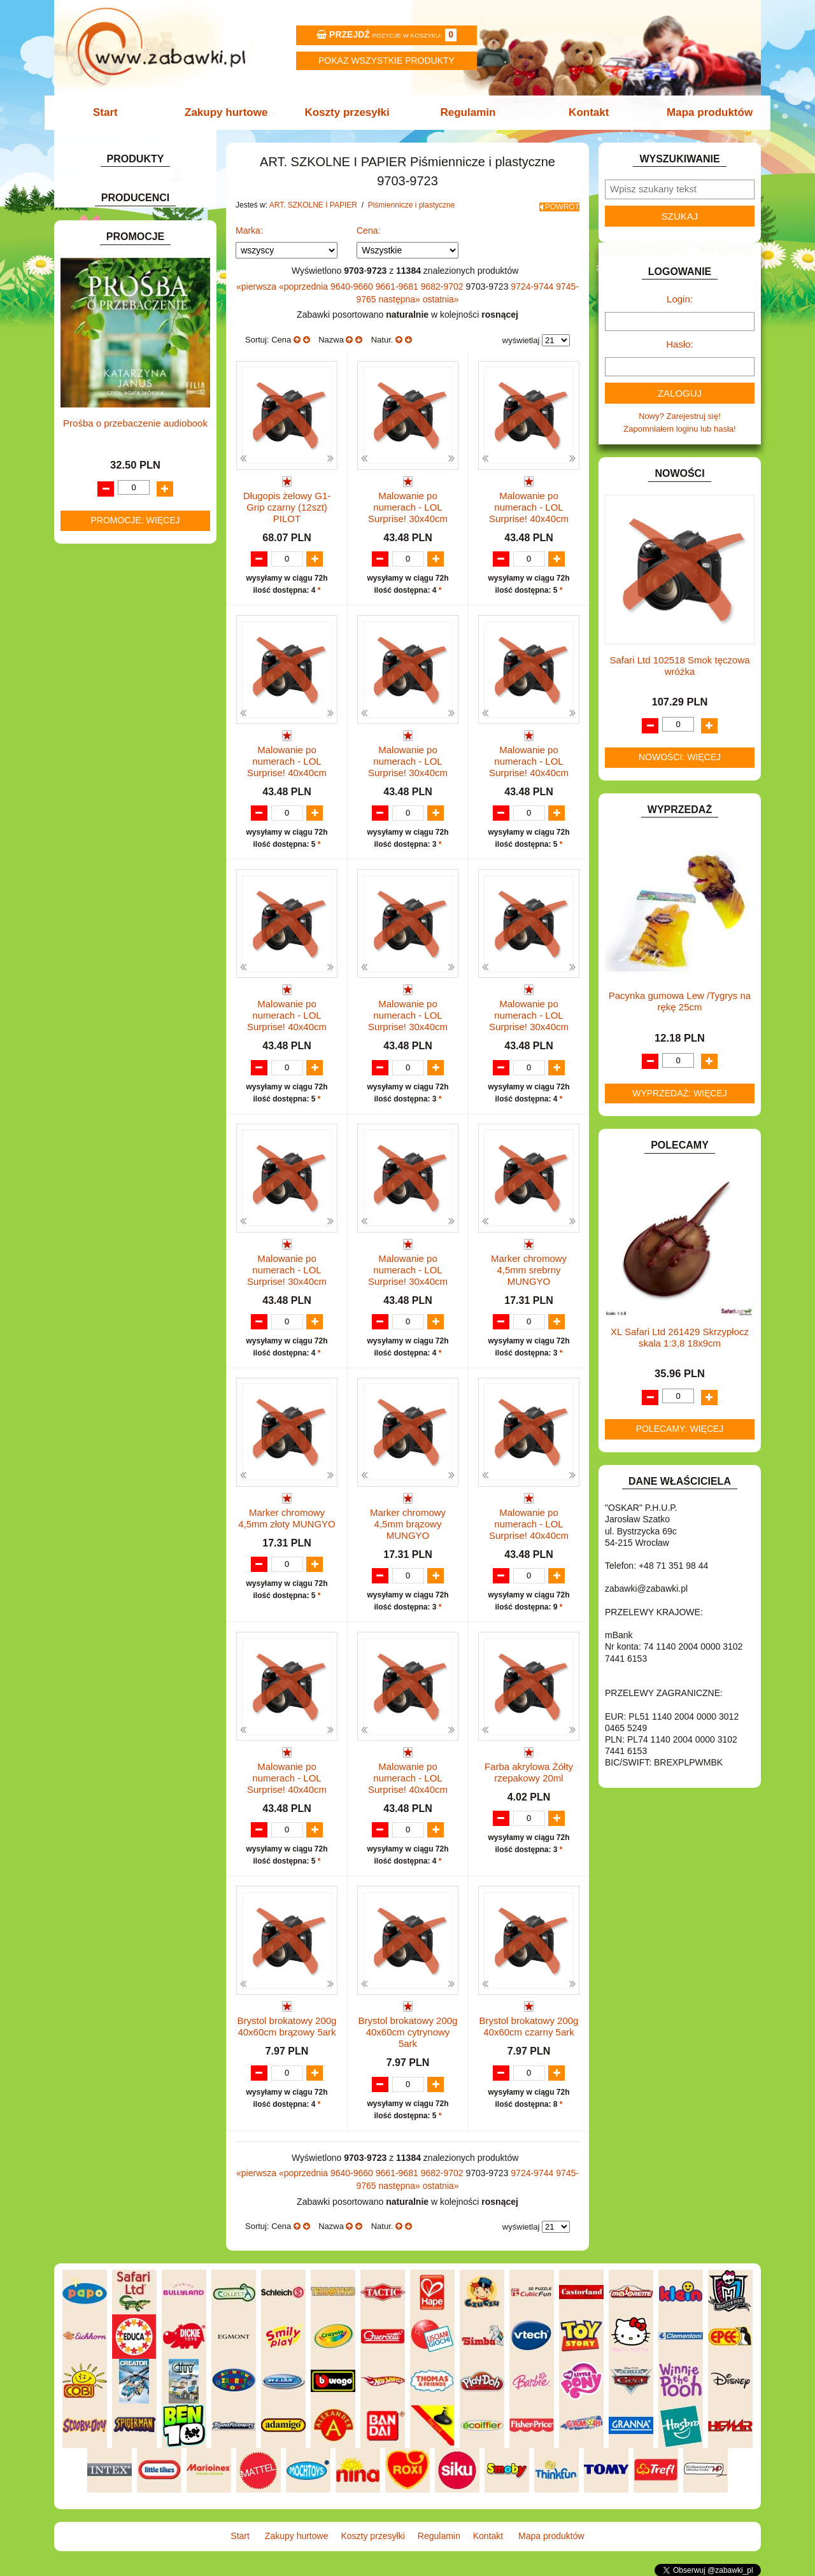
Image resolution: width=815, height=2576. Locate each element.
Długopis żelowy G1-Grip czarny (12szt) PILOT (287, 503)
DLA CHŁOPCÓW (109, 537)
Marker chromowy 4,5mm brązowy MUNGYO (408, 1523)
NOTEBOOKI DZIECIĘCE (124, 864)
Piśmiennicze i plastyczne (136, 311)
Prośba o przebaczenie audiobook (135, 1336)
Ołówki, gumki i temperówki (152, 398)
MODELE (93, 835)
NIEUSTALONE (105, 1025)
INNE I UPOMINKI (110, 683)
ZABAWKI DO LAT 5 (114, 966)
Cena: (368, 226)
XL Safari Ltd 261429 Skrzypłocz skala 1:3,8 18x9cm (680, 1337)
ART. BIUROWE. (107, 199)
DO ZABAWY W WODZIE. (124, 624)
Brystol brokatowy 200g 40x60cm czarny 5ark (529, 2028)
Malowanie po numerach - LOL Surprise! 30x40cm (408, 503)
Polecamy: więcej (680, 1429)
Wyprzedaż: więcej (679, 1093)
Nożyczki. (120, 325)
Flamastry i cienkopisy (142, 383)
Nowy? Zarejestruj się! (680, 416)
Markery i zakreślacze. (143, 339)
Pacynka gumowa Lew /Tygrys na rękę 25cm (680, 1001)
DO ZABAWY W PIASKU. (123, 595)
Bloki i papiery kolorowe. (146, 413)
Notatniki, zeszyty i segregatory (146, 489)
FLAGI (88, 653)
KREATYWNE (102, 781)
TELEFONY (98, 952)
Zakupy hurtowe (230, 112)
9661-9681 (398, 282)
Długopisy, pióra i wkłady (147, 427)
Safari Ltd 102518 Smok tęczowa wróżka (679, 666)
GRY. (86, 668)
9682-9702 (443, 282)
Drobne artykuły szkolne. (134, 282)
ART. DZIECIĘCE (108, 239)
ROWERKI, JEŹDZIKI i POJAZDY (138, 923)
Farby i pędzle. (129, 369)
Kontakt (584, 112)
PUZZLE (92, 908)
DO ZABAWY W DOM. (118, 580)
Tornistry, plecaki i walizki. (136, 267)
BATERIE (93, 522)
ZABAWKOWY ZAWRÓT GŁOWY (138, 184)
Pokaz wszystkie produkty (386, 60)
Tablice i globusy (119, 460)
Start (113, 112)
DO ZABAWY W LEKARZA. (127, 566)
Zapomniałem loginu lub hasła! (679, 429)
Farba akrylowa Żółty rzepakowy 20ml (529, 1773)
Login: (680, 299)
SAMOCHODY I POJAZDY (126, 937)
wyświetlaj (521, 336)
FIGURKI (93, 639)
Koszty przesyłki (348, 112)
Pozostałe (120, 441)
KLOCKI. (92, 751)
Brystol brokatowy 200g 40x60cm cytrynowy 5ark (408, 2034)
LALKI (87, 821)
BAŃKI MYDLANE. (111, 508)
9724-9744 (533, 282)
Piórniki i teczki (116, 297)
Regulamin (466, 112)
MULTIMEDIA (101, 849)
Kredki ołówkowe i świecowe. (155, 354)
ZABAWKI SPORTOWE (120, 995)
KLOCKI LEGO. (105, 766)
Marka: (249, 226)
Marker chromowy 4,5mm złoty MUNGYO (287, 1517)
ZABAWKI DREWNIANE (121, 981)
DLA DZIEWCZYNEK (115, 551)
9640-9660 (353, 282)
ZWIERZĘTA (100, 1010)
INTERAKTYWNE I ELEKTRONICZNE (103, 717)
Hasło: (679, 344)
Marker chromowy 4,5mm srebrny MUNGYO (529, 1268)
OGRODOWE (101, 879)
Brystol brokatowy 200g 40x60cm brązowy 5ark (287, 2028)
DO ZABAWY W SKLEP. (121, 609)
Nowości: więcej (680, 757)
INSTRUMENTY (106, 697)
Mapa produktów (702, 112)
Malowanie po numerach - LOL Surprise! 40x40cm (529, 503)
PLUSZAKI (96, 893)
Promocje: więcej (135, 1433)
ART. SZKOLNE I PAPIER (124, 253)
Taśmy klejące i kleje (127, 474)
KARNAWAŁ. (100, 737)
